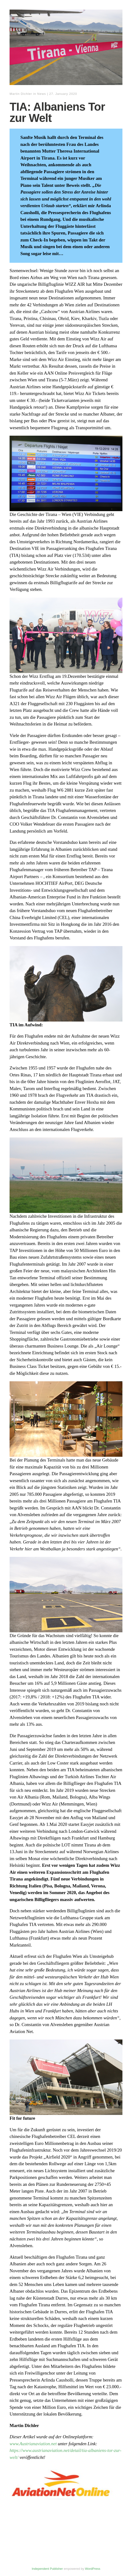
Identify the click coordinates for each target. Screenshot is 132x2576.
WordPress (92, 2568)
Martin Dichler (21, 94)
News (41, 94)
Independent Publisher (47, 2568)
